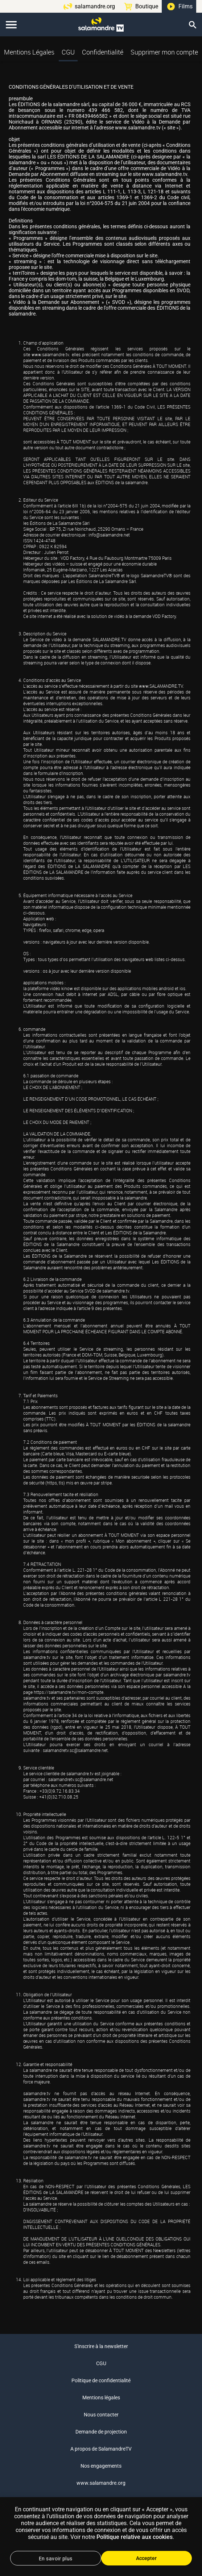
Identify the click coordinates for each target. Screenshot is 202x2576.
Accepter (146, 2558)
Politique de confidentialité (101, 2380)
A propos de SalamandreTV (101, 2449)
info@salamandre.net (109, 535)
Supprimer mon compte (164, 52)
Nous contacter (101, 2415)
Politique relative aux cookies (134, 2536)
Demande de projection (101, 2432)
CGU (68, 52)
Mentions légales (101, 2397)
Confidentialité (102, 52)
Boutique (146, 6)
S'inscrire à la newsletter (101, 2346)
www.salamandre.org (101, 2483)
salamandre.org (95, 6)
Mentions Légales (29, 52)
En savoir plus (56, 2558)
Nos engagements (101, 2466)
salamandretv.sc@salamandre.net (75, 1750)
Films (185, 6)
